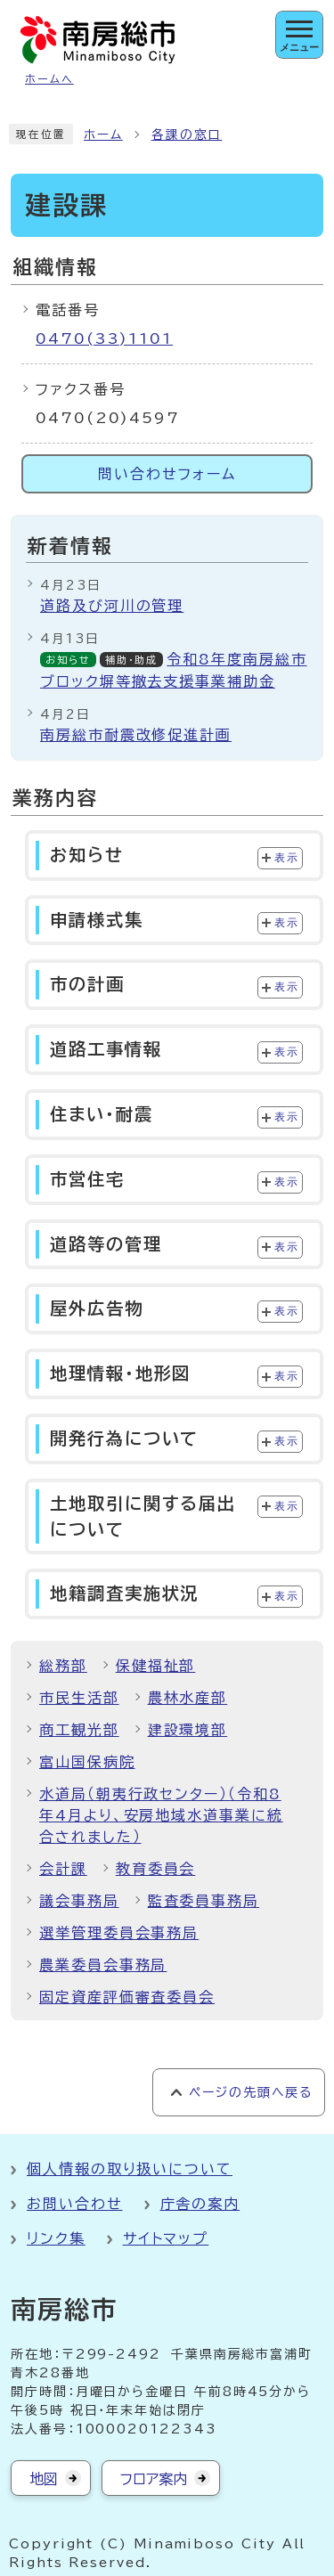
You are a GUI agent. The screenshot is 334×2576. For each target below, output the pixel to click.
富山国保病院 (87, 1762)
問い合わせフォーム (166, 474)
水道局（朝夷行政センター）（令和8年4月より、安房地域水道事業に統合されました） (161, 1815)
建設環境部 (188, 1730)
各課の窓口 (187, 134)
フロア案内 (153, 2479)
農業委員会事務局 (103, 1965)
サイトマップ (166, 2238)
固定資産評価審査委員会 (127, 1997)
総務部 (63, 1666)
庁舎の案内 (200, 2204)
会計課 (63, 1869)
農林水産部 (188, 1698)
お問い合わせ (75, 2204)
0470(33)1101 (104, 338)
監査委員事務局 (203, 1901)
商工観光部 (79, 1730)
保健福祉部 (156, 1666)
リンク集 (56, 2238)
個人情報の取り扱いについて (129, 2169)
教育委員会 (156, 1869)
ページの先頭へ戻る (251, 2092)
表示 (286, 857)
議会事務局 (79, 1901)
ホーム (103, 134)
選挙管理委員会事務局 (119, 1933)
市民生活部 (79, 1698)
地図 (43, 2479)
